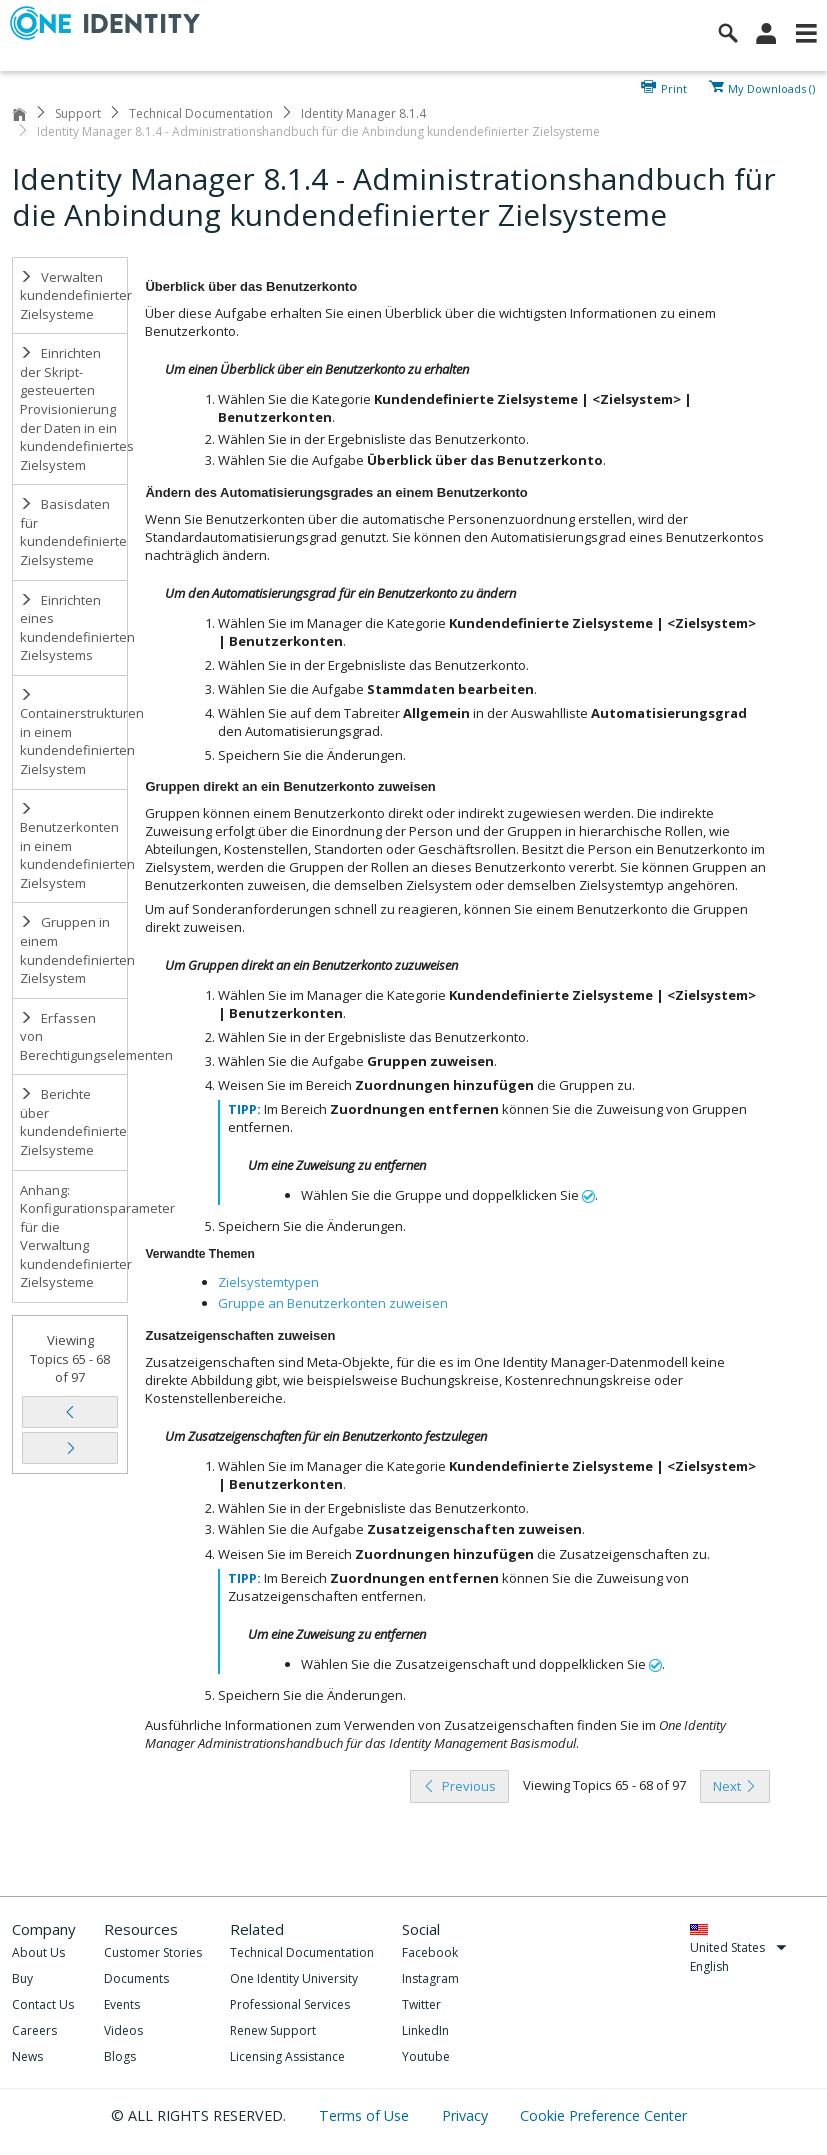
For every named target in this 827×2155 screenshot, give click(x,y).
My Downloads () (771, 87)
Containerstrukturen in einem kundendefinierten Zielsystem (74, 733)
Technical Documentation (201, 113)
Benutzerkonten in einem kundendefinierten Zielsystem (74, 847)
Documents (136, 1978)
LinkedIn (425, 2030)
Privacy (467, 2115)
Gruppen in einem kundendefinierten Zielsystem (74, 950)
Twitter (421, 2004)
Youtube (426, 2056)
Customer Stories (153, 1952)
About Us (38, 1952)
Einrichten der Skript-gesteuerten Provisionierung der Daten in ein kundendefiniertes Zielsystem (74, 408)
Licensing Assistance (287, 2056)
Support (78, 113)
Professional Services (290, 2004)
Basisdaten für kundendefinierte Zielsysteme (73, 532)
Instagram (430, 1978)
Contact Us (43, 2004)
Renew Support (273, 2030)
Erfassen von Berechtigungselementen (74, 1036)
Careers (34, 2030)
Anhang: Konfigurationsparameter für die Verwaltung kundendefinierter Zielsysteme (74, 1236)
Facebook (430, 1952)
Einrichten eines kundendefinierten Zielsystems (74, 628)
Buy (22, 1978)
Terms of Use (366, 2115)
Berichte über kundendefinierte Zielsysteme (73, 1122)
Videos (123, 2030)
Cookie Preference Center (603, 2115)
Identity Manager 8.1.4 (363, 113)
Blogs (120, 2056)
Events (122, 2004)
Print (674, 87)
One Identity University (294, 1978)
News (27, 2056)
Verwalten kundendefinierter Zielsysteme (74, 295)
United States (738, 1947)
